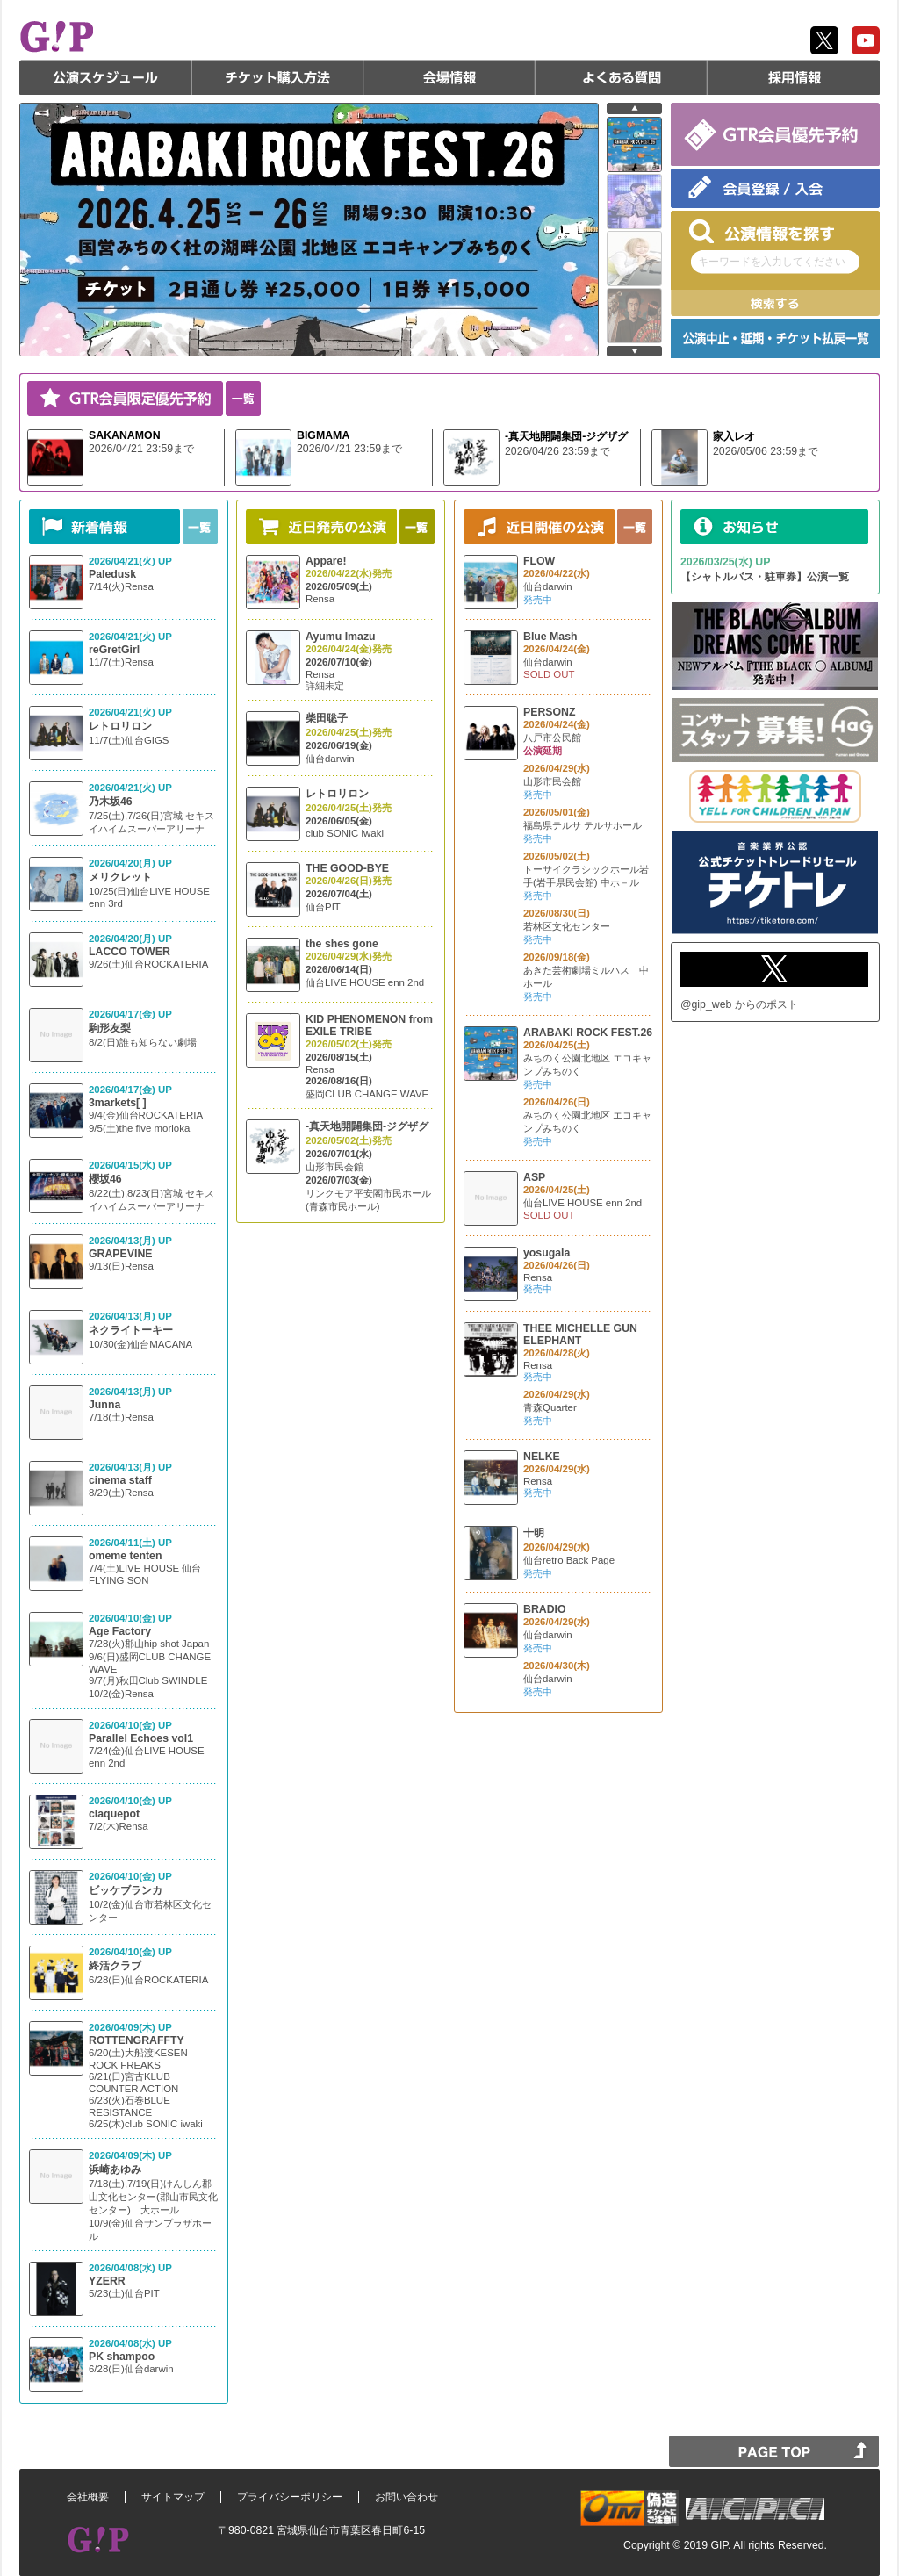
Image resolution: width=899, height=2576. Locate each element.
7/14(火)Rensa (121, 586)
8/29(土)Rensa (121, 1492)
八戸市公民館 (552, 737)
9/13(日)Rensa (121, 1266)
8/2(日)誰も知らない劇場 (143, 1042)
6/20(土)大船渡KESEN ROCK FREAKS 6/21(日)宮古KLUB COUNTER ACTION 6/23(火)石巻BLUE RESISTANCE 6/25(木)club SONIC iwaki (146, 2088)
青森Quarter (550, 1407)
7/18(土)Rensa (121, 1417)
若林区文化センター (566, 926)
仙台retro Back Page (569, 1560)
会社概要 (88, 2497)
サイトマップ (173, 2497)
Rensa (320, 599)
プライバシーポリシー (289, 2497)
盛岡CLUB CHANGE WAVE (367, 1094)
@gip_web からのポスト (739, 1004)
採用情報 (794, 77)
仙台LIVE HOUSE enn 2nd (365, 982)
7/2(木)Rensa (118, 1826)
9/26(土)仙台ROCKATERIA (148, 964)
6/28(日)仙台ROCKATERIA (148, 1980)
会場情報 (449, 77)
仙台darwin (330, 758)
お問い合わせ (406, 2497)
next (634, 351)
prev (634, 108)
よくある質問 (622, 77)
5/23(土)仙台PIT (124, 2293)
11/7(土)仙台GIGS (129, 740)
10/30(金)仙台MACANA (140, 1344)
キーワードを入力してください (771, 261)
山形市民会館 (334, 1167)
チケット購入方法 (277, 77)
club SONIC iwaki (345, 833)
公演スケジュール (105, 77)
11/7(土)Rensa (121, 662)
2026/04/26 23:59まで (557, 451)
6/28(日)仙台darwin (131, 2369)
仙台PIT (323, 907)
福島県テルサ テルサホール (582, 825)
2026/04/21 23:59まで (141, 449)
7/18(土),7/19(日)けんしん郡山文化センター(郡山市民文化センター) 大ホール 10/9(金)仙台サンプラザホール (153, 2209)
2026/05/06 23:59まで (765, 451)
